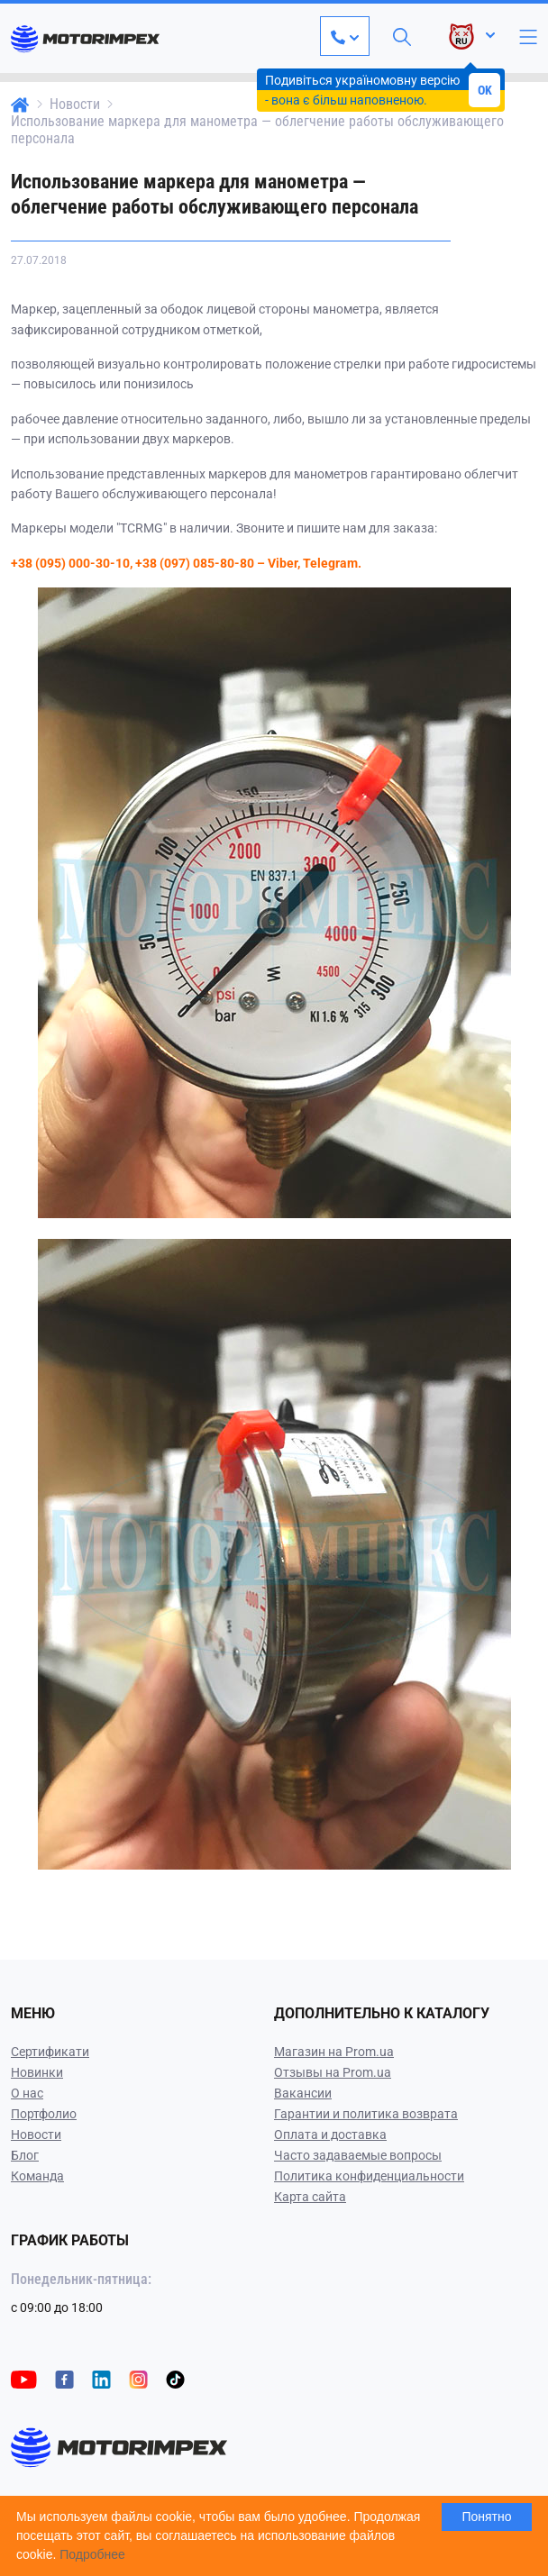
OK (485, 90)
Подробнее (92, 2554)
